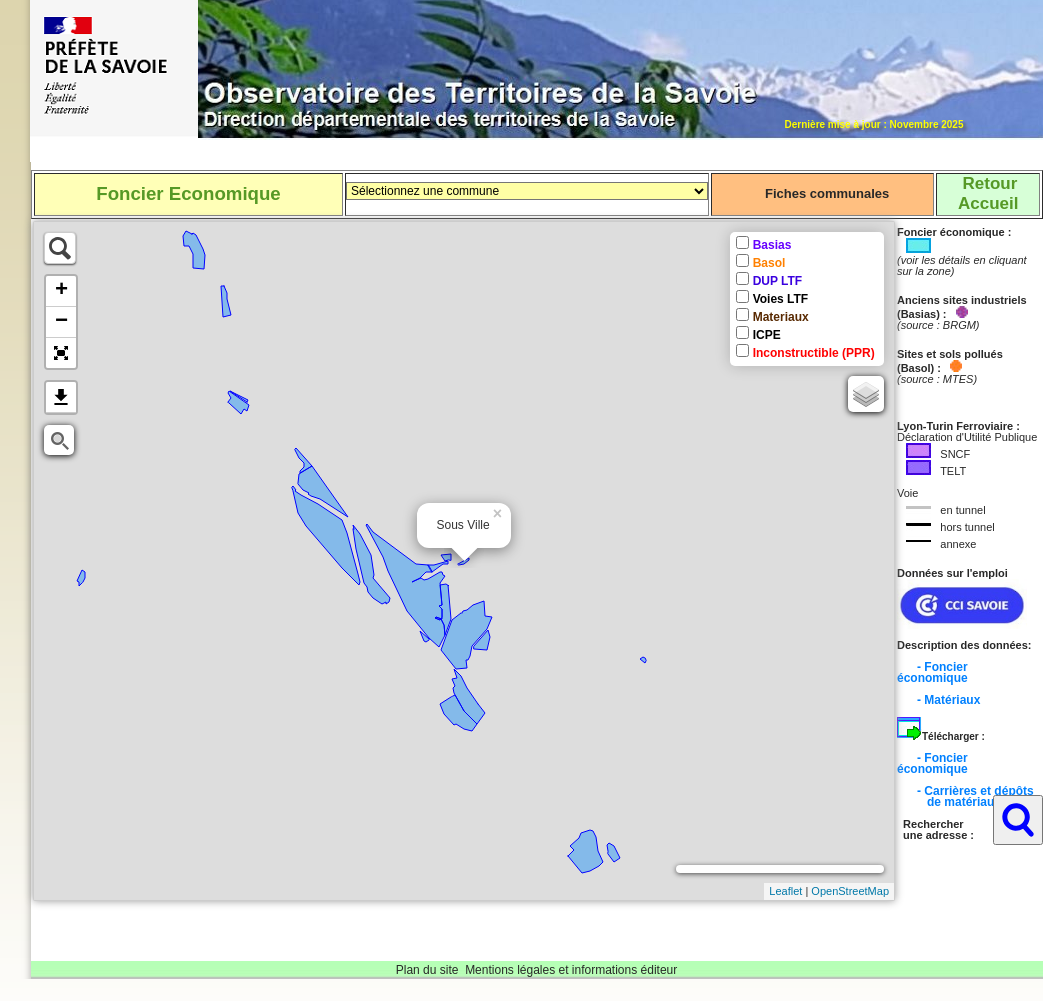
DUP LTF (778, 281)
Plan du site (427, 970)
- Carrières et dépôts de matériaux (965, 796)
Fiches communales (827, 193)
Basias (772, 245)
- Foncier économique (932, 672)
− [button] (61, 322)
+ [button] (61, 291)
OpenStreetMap (850, 891)
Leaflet (785, 891)
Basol (769, 263)
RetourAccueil (988, 193)
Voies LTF (781, 299)
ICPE (767, 335)
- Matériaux (948, 700)
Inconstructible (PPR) (814, 353)
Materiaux (781, 317)
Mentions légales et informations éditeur (571, 970)
